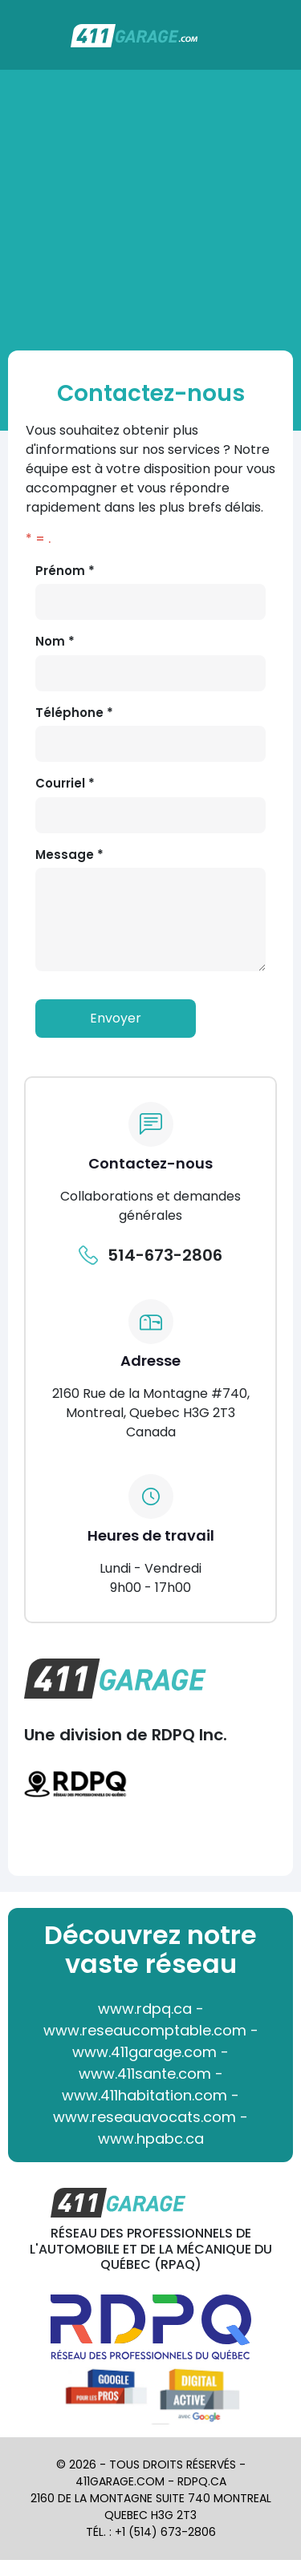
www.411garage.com (144, 2052)
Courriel (65, 783)
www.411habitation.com (144, 2095)
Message (69, 854)
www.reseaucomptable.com (144, 2030)
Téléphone (74, 712)
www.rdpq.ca (145, 2009)
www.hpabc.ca (151, 2138)
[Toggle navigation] (279, 43)
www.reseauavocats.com (144, 2117)
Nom (55, 641)
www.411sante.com (145, 2074)
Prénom (65, 570)
